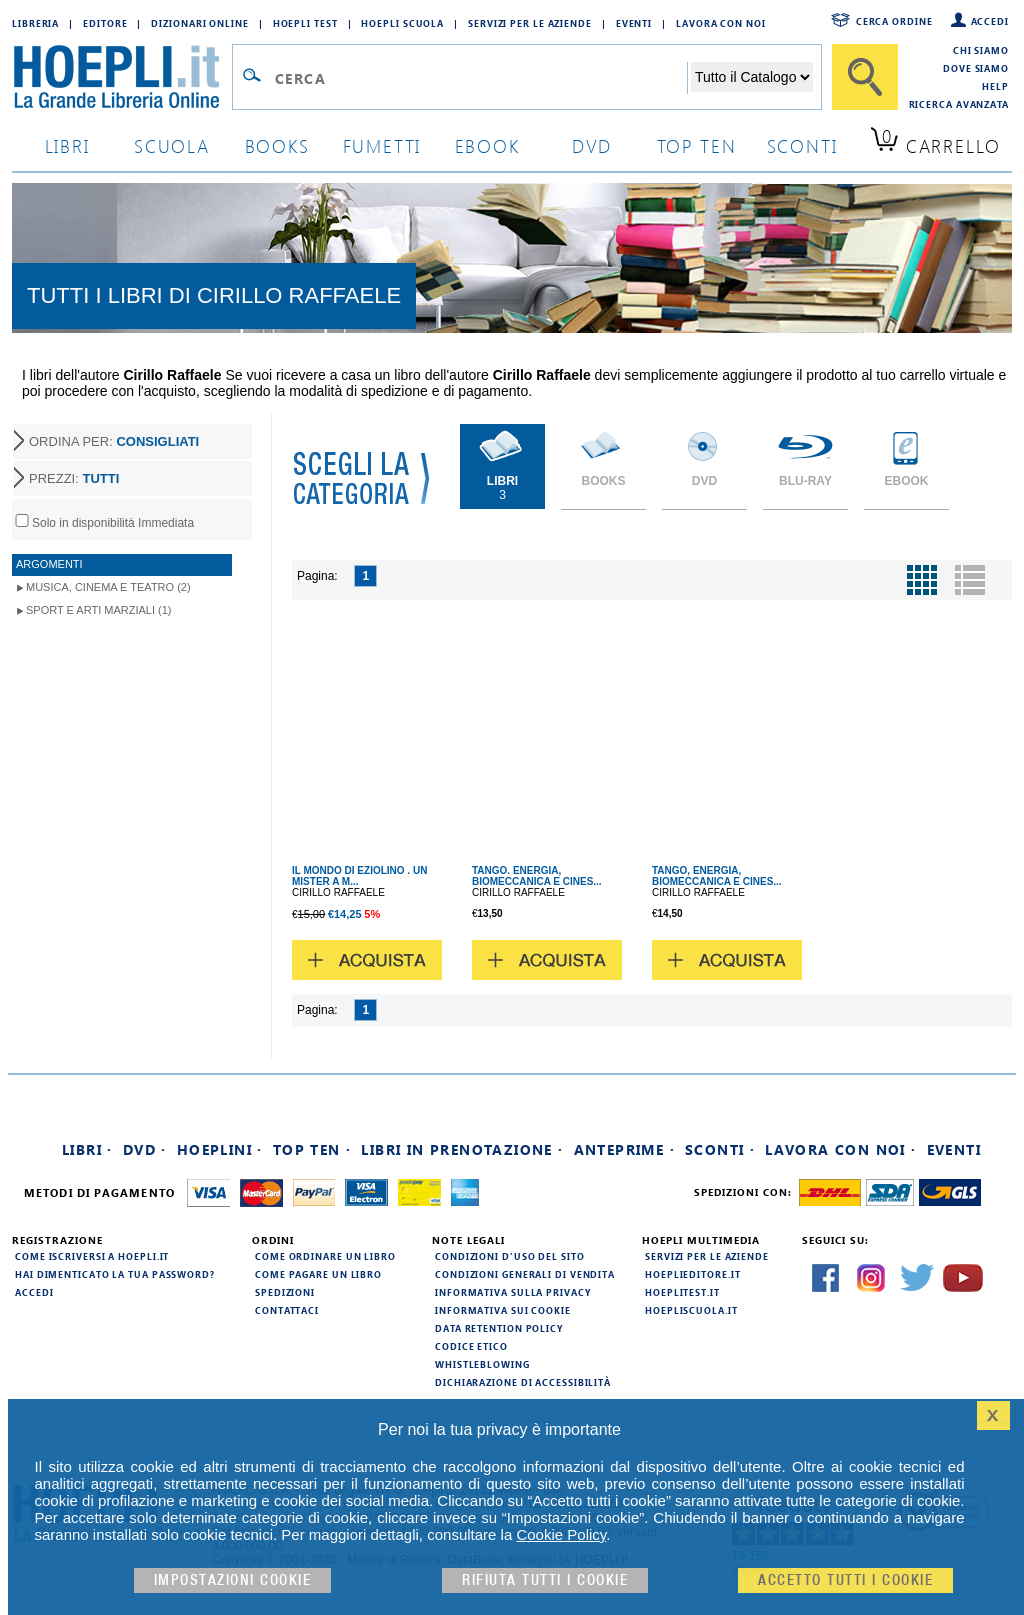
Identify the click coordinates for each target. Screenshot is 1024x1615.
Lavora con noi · (840, 1149)
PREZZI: (74, 478)
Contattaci (287, 1310)
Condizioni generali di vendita (525, 1274)
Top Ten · (312, 1149)
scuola (172, 145)
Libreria (35, 23)
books (277, 145)
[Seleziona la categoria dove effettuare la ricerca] (752, 77)
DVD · (145, 1149)
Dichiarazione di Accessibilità (523, 1382)
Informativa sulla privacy (513, 1292)
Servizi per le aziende (530, 23)
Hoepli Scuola (402, 23)
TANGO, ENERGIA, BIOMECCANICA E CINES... (717, 876)
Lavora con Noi (721, 23)
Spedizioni (285, 1292)
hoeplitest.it (682, 1292)
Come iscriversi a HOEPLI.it (92, 1256)
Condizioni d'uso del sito (510, 1256)
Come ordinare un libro (325, 1256)
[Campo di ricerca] (480, 78)
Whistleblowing (482, 1364)
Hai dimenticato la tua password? (115, 1274)
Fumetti (382, 145)
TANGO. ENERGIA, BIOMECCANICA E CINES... (537, 876)
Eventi (634, 23)
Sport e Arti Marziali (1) (98, 610)
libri (67, 145)
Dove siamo (976, 68)
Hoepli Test (305, 23)
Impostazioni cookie (233, 1580)
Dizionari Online (199, 23)
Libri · (87, 1149)
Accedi (990, 21)
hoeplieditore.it (692, 1274)
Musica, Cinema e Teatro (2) (108, 587)
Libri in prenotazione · (462, 1149)
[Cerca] (865, 77)
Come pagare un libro (318, 1274)
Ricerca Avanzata (959, 104)
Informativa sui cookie (503, 1310)
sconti (802, 145)
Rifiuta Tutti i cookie (545, 1580)
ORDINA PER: (114, 441)
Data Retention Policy (499, 1328)
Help (995, 86)
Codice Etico (471, 1346)
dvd (592, 145)
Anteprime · (624, 1149)
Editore (105, 23)
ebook (487, 145)
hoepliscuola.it (691, 1310)
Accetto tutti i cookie (845, 1580)
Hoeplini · (220, 1149)
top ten (697, 145)
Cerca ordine (894, 21)
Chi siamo (981, 50)
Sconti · (720, 1149)
